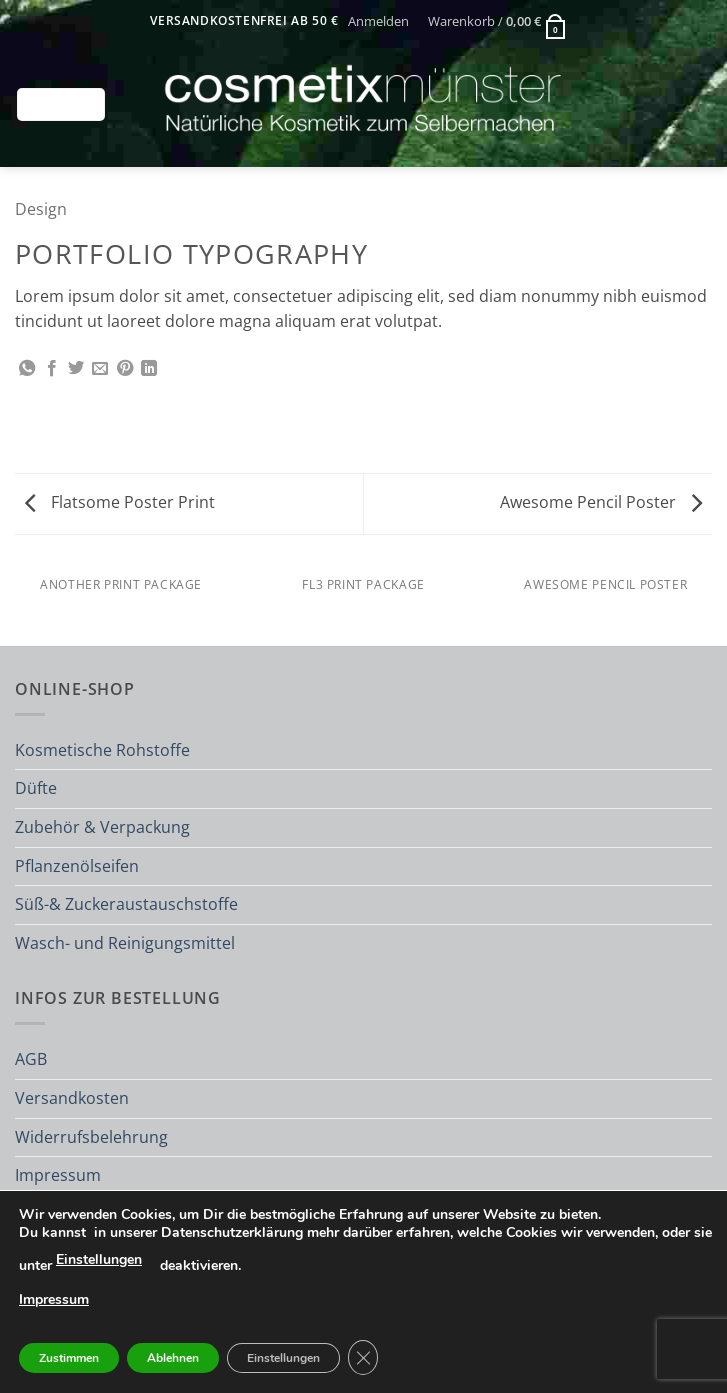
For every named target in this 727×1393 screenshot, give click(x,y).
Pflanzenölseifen (77, 866)
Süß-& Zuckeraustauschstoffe (126, 904)
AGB (31, 1059)
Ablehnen (173, 1358)
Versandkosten (72, 1098)
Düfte (36, 788)
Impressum (58, 1175)
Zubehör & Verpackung (102, 827)
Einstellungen (99, 1259)
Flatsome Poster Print (120, 502)
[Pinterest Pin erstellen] (125, 369)
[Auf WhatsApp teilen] (27, 369)
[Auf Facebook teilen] (52, 369)
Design (41, 209)
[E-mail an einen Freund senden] (100, 369)
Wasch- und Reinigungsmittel (125, 943)
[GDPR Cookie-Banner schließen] (363, 1357)
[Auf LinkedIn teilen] (149, 369)
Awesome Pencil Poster (601, 502)
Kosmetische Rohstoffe (102, 750)
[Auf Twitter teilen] (76, 369)
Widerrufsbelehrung (91, 1137)
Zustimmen (69, 1358)
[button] (378, 21)
